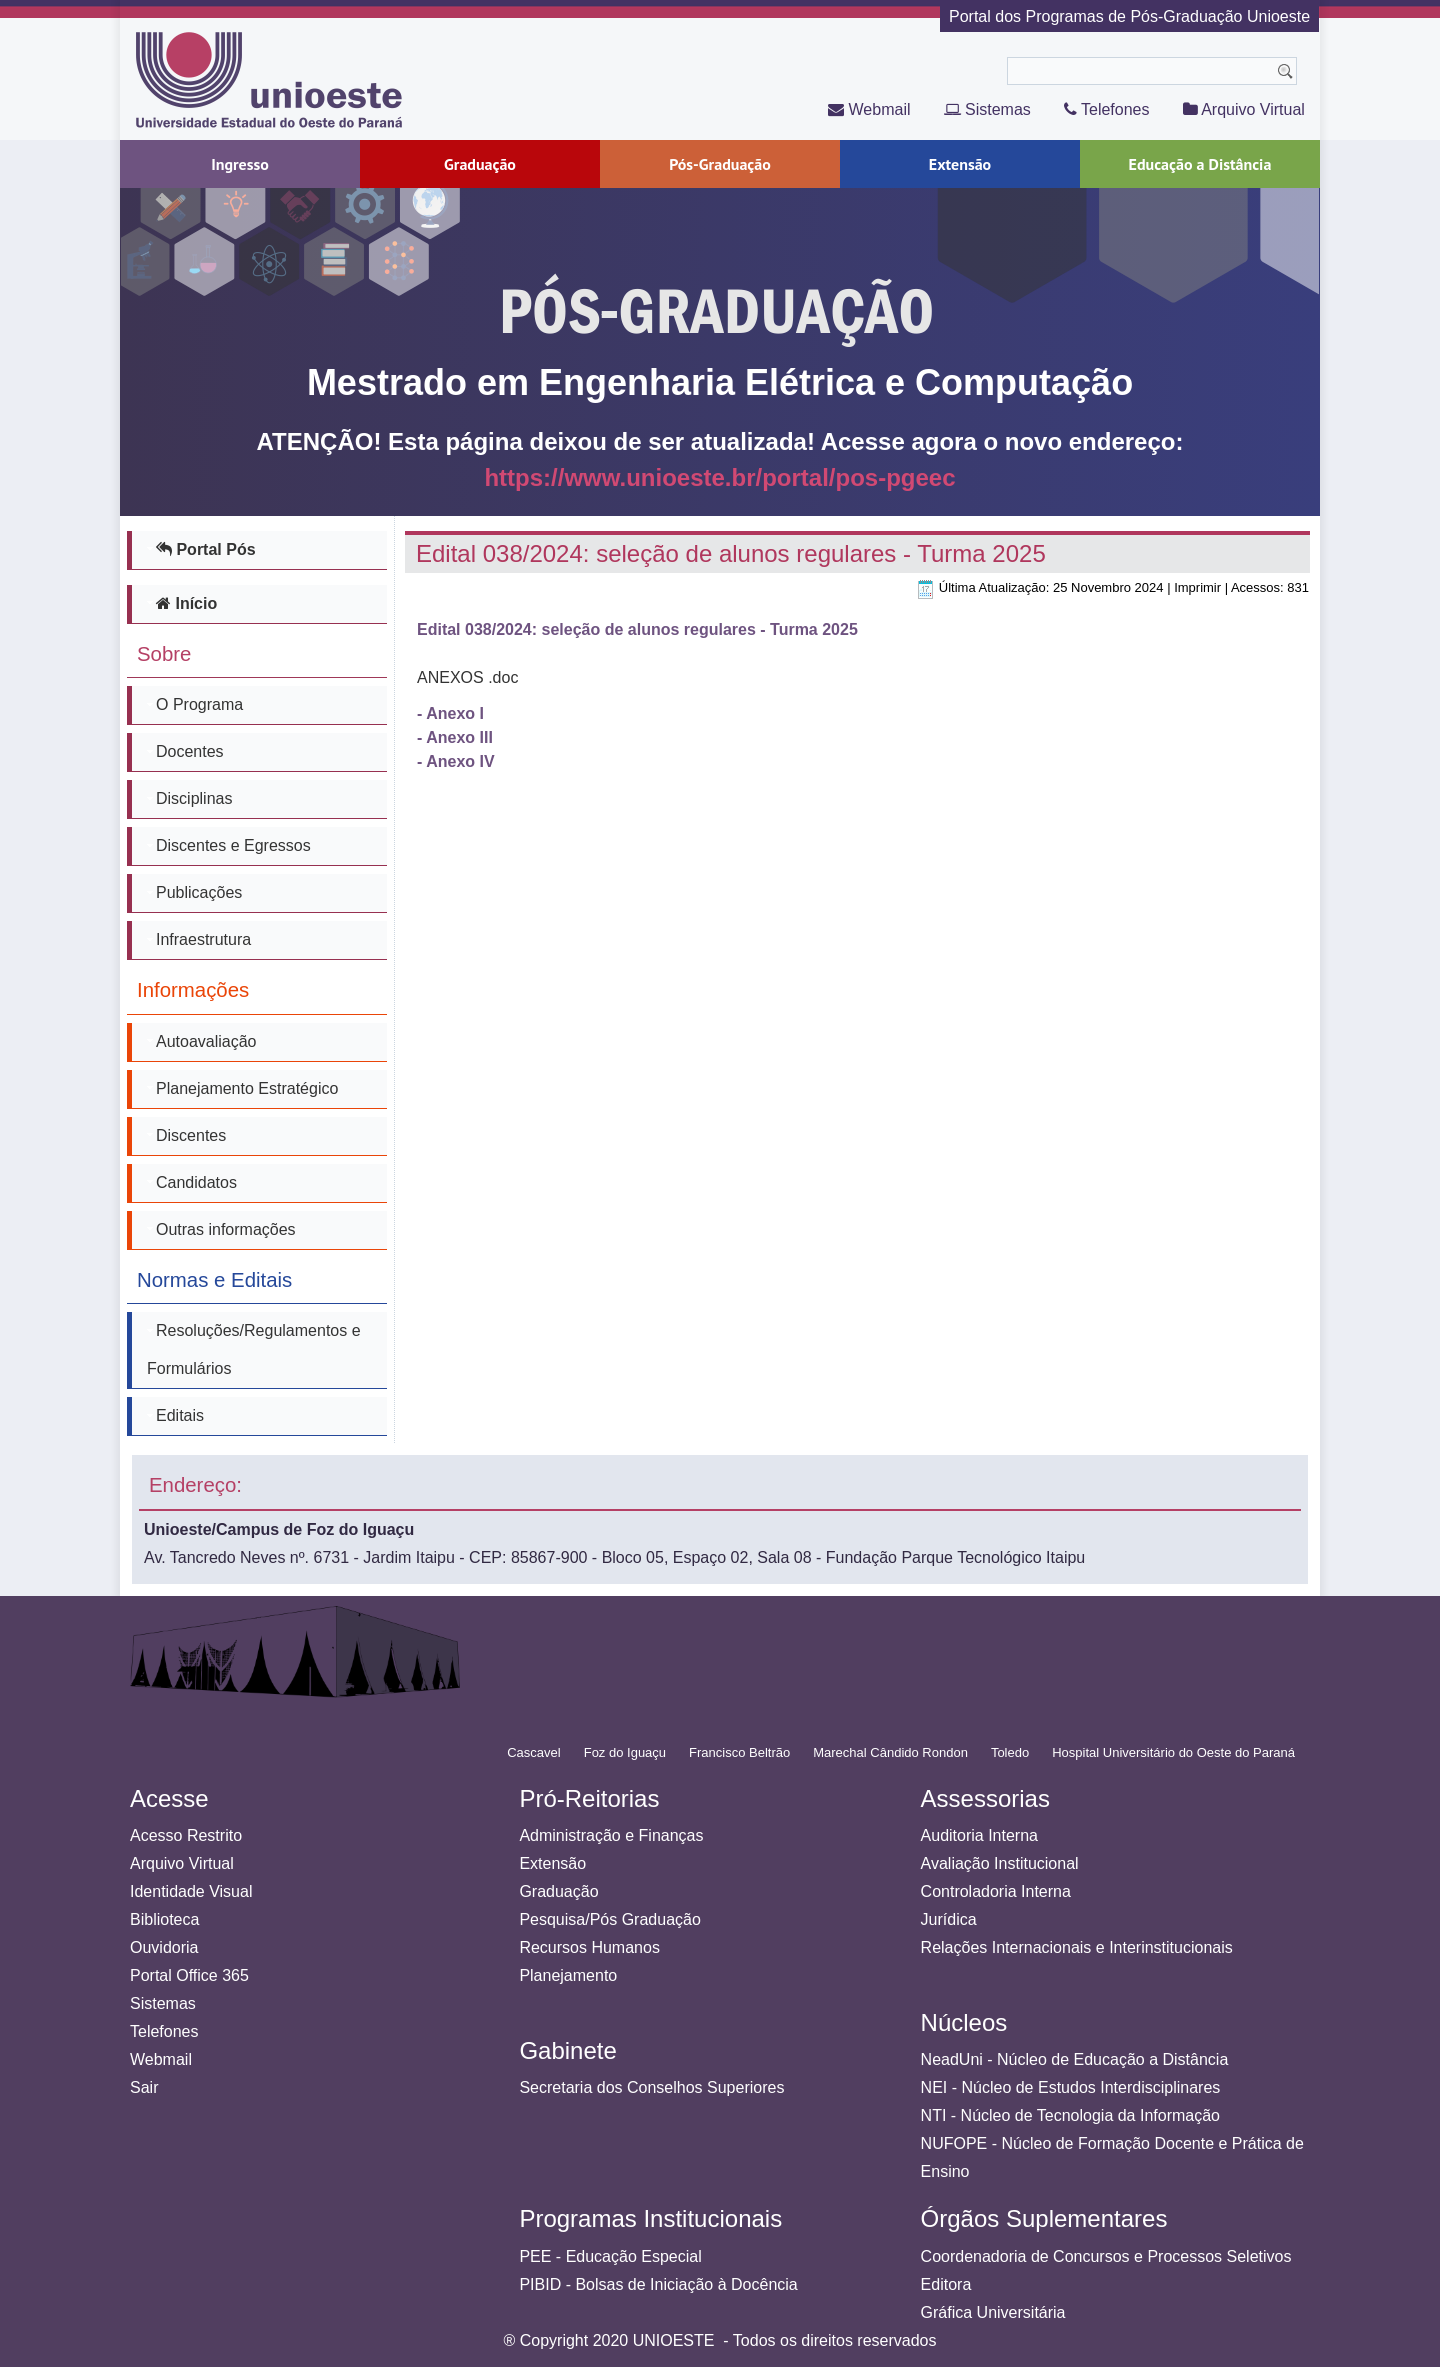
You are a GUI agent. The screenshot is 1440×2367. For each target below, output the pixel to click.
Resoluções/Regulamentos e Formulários (254, 1349)
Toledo (1010, 1752)
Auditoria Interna (979, 1835)
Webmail (869, 109)
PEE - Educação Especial (610, 2256)
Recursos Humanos (589, 1947)
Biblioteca (164, 1919)
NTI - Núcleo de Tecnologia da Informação (1070, 2115)
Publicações (199, 892)
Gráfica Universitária (993, 2312)
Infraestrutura (203, 939)
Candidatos (196, 1182)
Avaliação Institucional (1000, 1863)
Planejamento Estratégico (247, 1088)
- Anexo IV (456, 761)
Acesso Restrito (186, 1835)
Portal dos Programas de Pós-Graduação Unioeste (1129, 16)
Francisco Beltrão (739, 1752)
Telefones (1107, 109)
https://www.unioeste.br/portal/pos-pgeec (719, 478)
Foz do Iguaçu (625, 1752)
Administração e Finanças (611, 1835)
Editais (180, 1415)
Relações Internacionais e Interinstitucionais (1077, 1947)
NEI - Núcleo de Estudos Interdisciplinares (1071, 2087)
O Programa (199, 704)
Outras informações (226, 1229)
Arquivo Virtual (1244, 109)
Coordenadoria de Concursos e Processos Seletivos (1106, 2256)
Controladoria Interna (996, 1891)
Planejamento (568, 1975)
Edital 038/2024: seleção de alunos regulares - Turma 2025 (731, 553)
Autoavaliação (206, 1041)
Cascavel (533, 1752)
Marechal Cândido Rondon (890, 1752)
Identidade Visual (191, 1891)
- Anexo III (455, 737)
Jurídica (949, 1919)
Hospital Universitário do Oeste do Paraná (1173, 1752)
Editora (946, 2284)
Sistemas (987, 109)
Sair (144, 2087)
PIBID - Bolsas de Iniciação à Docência (658, 2284)
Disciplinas (194, 798)
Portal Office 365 (189, 1975)
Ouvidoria (164, 1947)
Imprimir (1197, 587)
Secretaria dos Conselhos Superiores (651, 2087)
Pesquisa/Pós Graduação (609, 1919)
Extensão (552, 1863)
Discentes (191, 1135)
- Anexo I (450, 713)
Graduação (558, 1891)
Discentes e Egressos (233, 845)
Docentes (190, 751)
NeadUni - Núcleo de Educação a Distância (1075, 2059)
